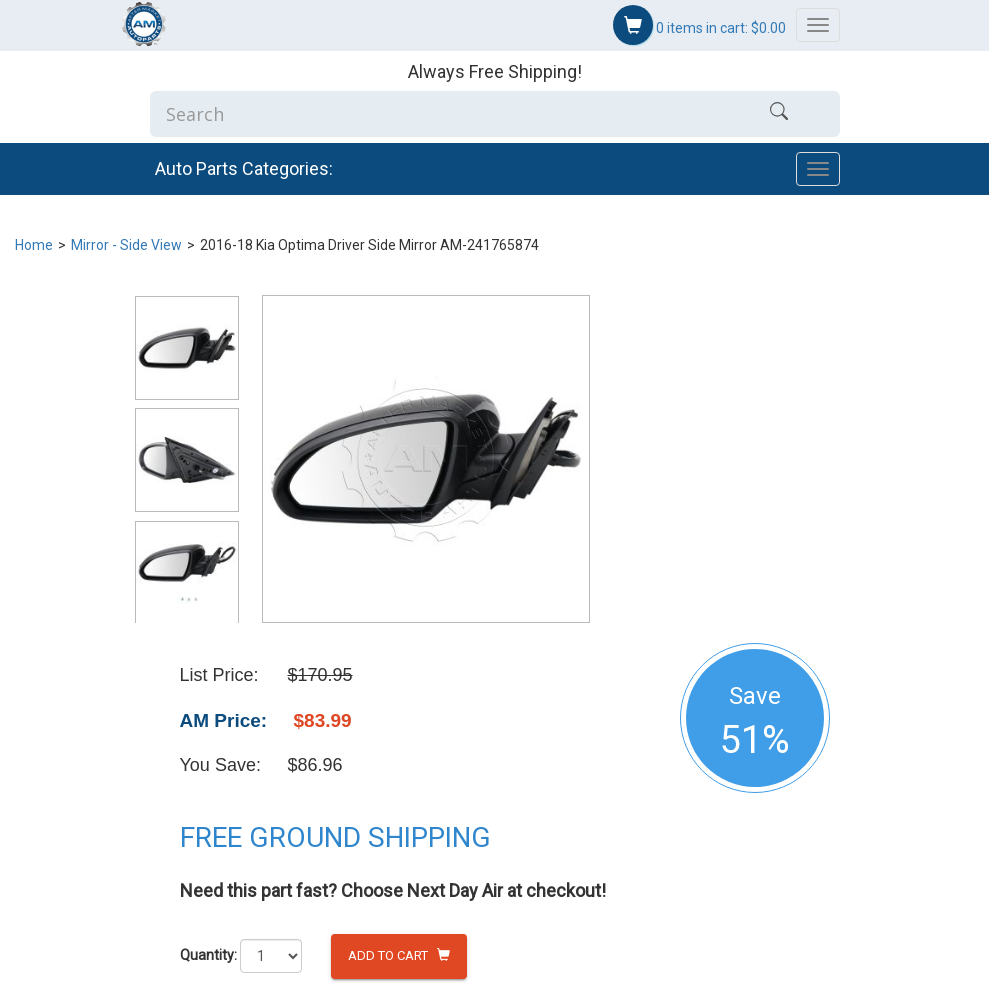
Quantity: (208, 955)
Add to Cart (399, 955)
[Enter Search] (434, 114)
